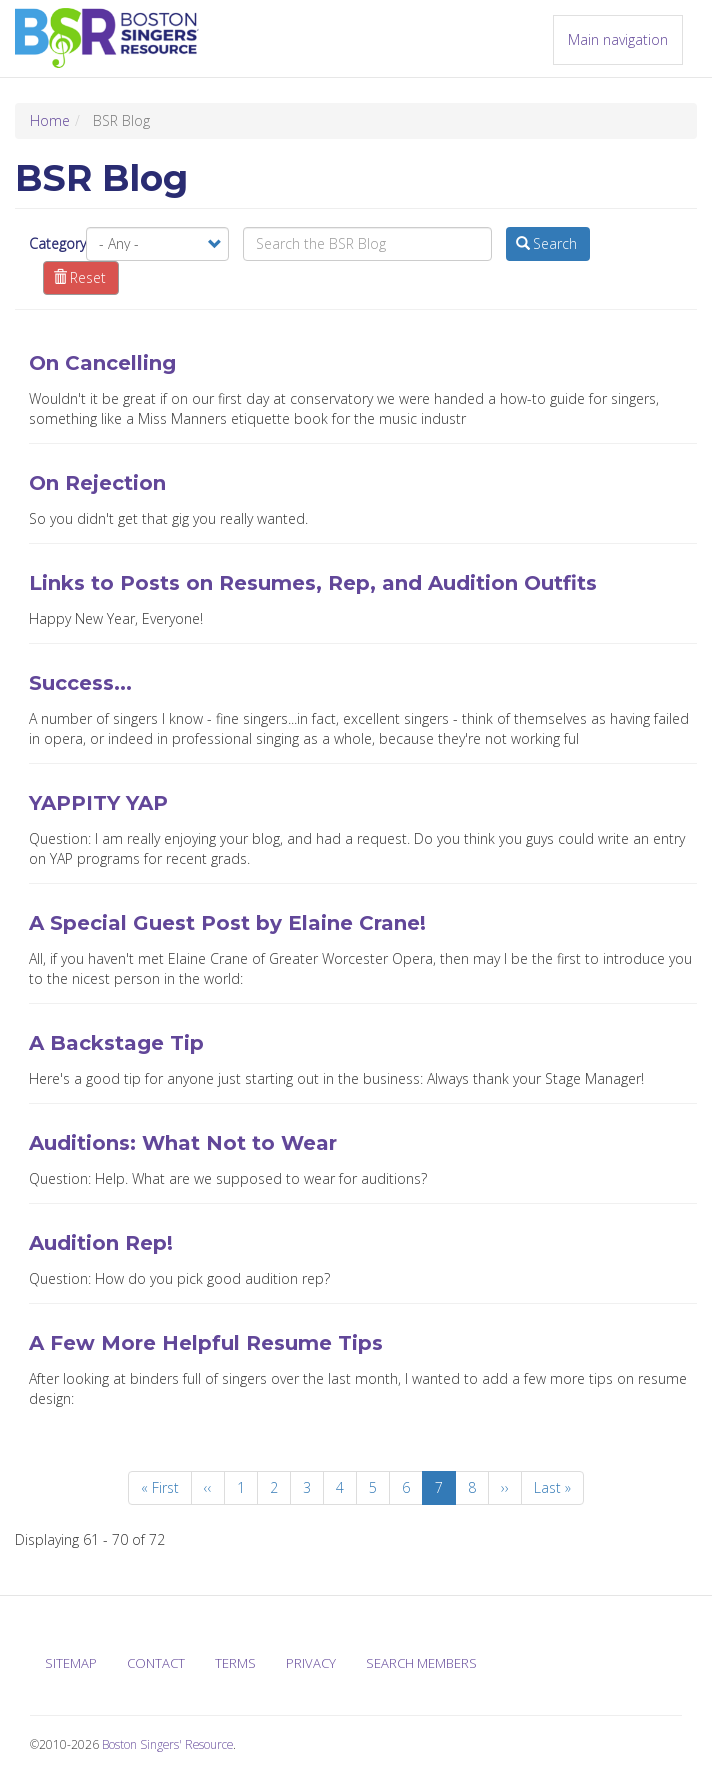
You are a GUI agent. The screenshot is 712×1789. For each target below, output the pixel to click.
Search (547, 243)
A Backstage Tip (116, 1043)
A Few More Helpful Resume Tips (206, 1343)
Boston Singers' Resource (167, 1744)
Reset (80, 277)
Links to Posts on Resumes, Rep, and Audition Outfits (313, 583)
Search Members (421, 1663)
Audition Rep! (101, 1243)
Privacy (311, 1663)
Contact (156, 1663)
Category (57, 243)
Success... (80, 683)
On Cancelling (102, 363)
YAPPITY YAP (98, 803)
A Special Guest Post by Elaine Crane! (227, 923)
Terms (235, 1663)
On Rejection (97, 483)
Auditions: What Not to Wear (183, 1143)
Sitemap (71, 1663)
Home (50, 120)
